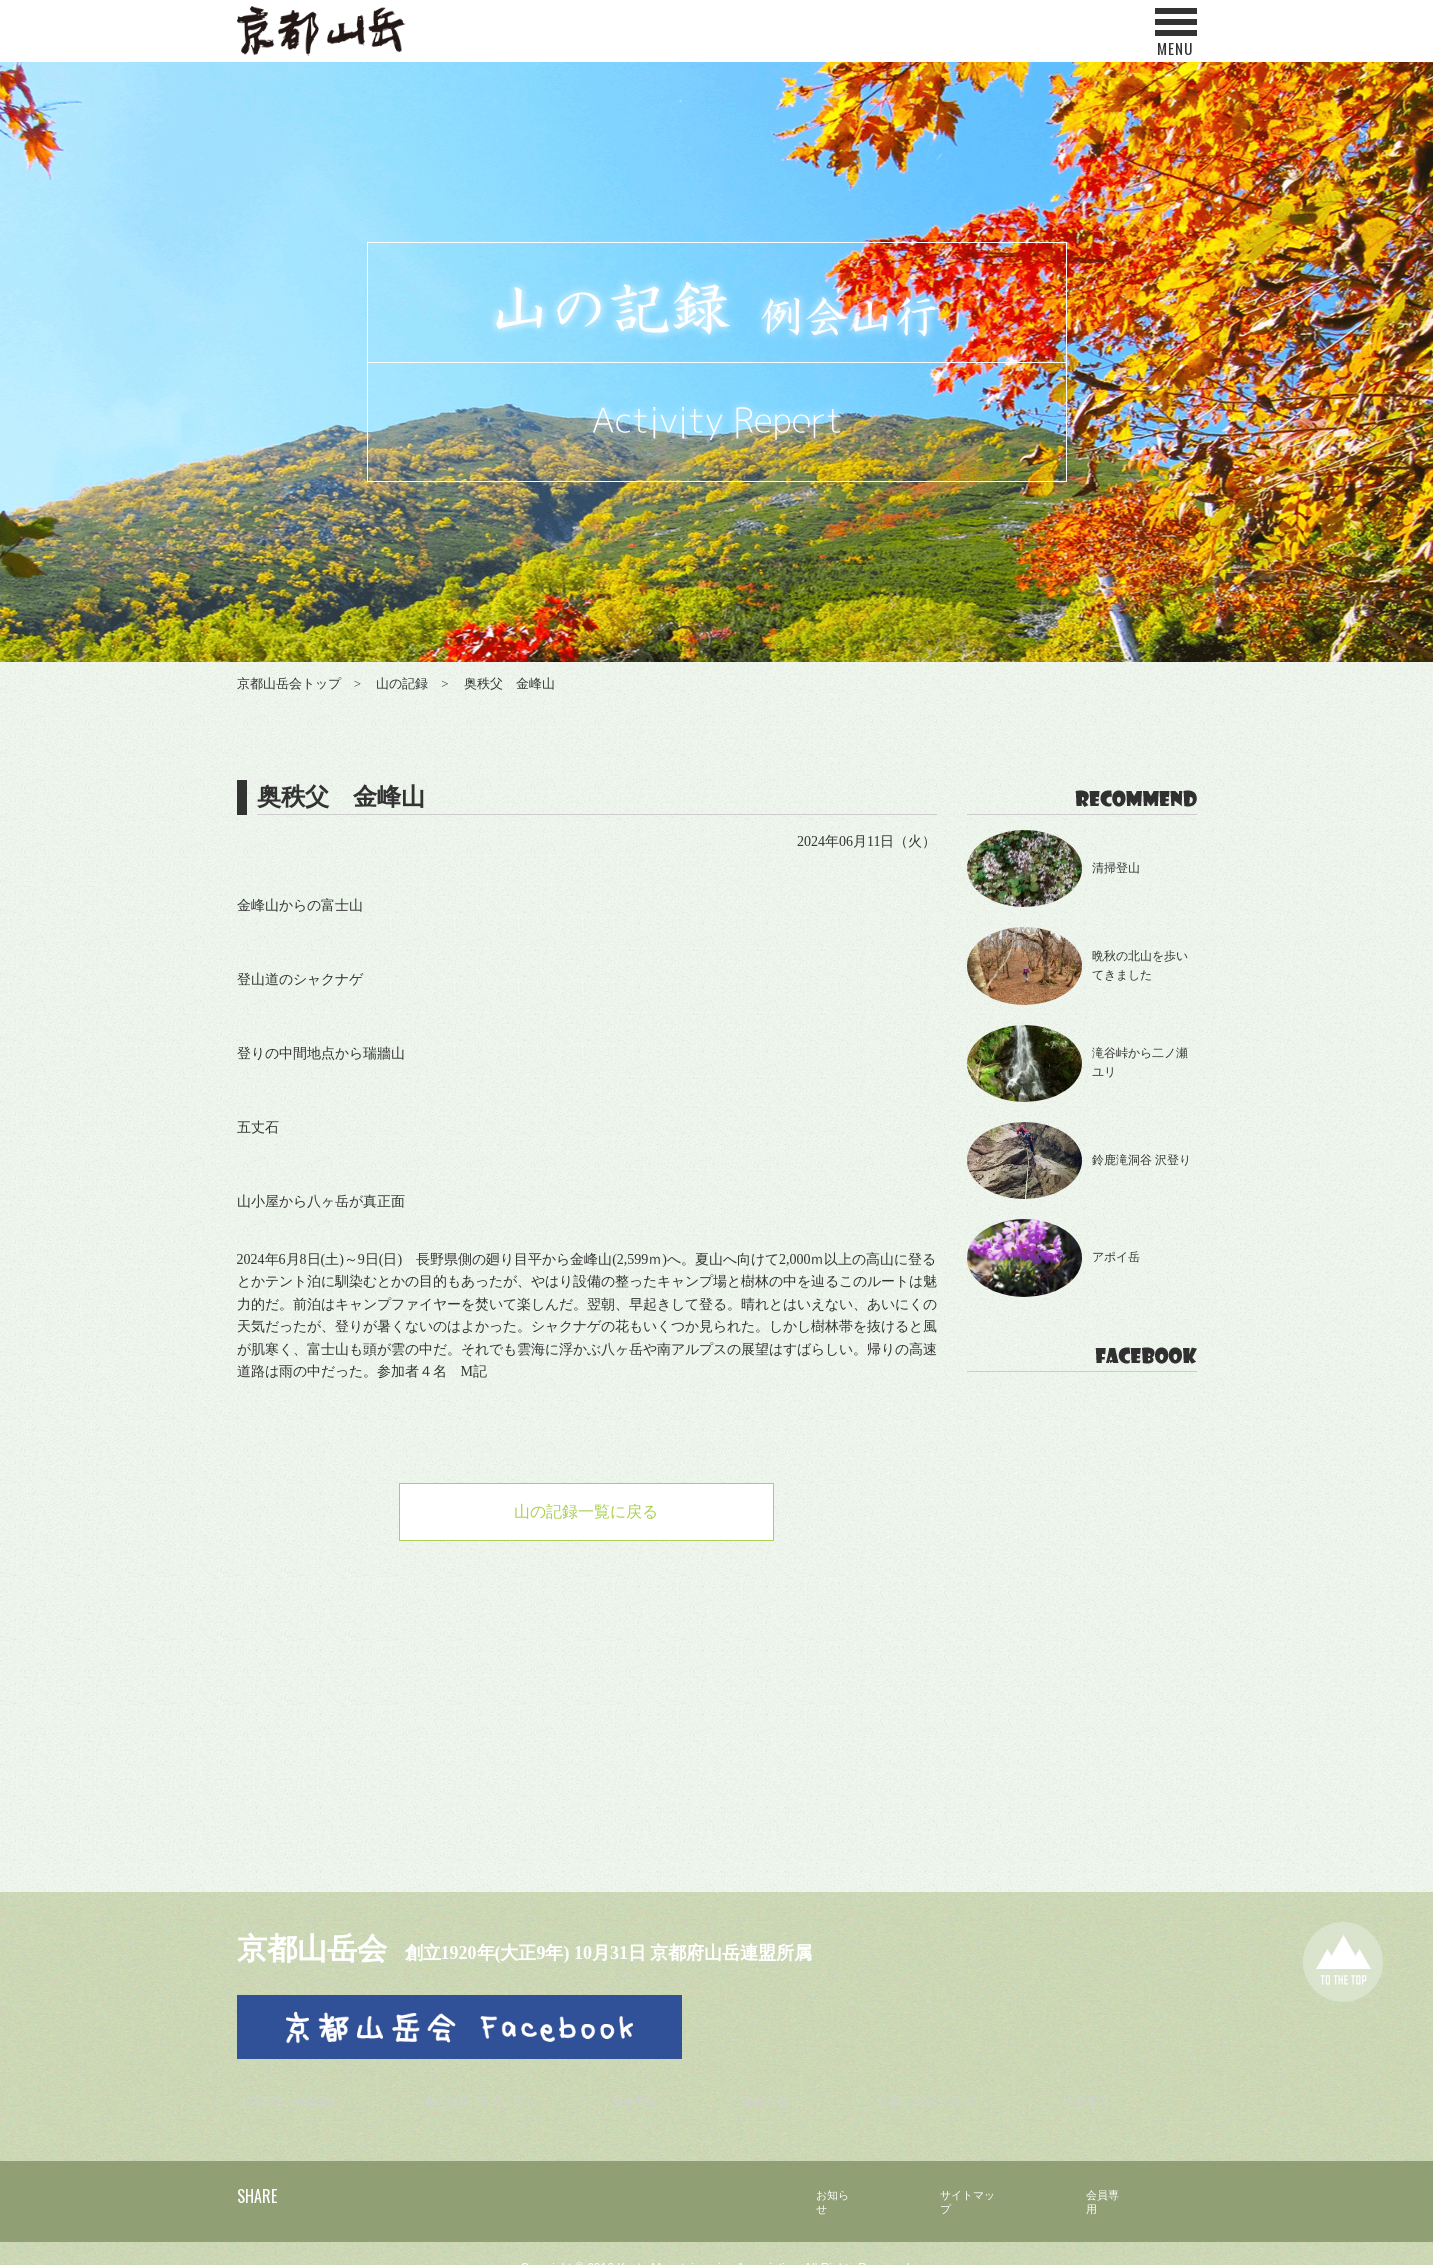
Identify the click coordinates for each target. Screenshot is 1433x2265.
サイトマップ (952, 2174)
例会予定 (655, 2080)
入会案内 (1100, 2080)
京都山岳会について (940, 2080)
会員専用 (1102, 2174)
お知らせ (802, 2174)
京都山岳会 (332, 1946)
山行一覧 (780, 2080)
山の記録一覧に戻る (587, 1514)
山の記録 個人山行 (495, 2080)
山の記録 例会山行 (300, 2080)
